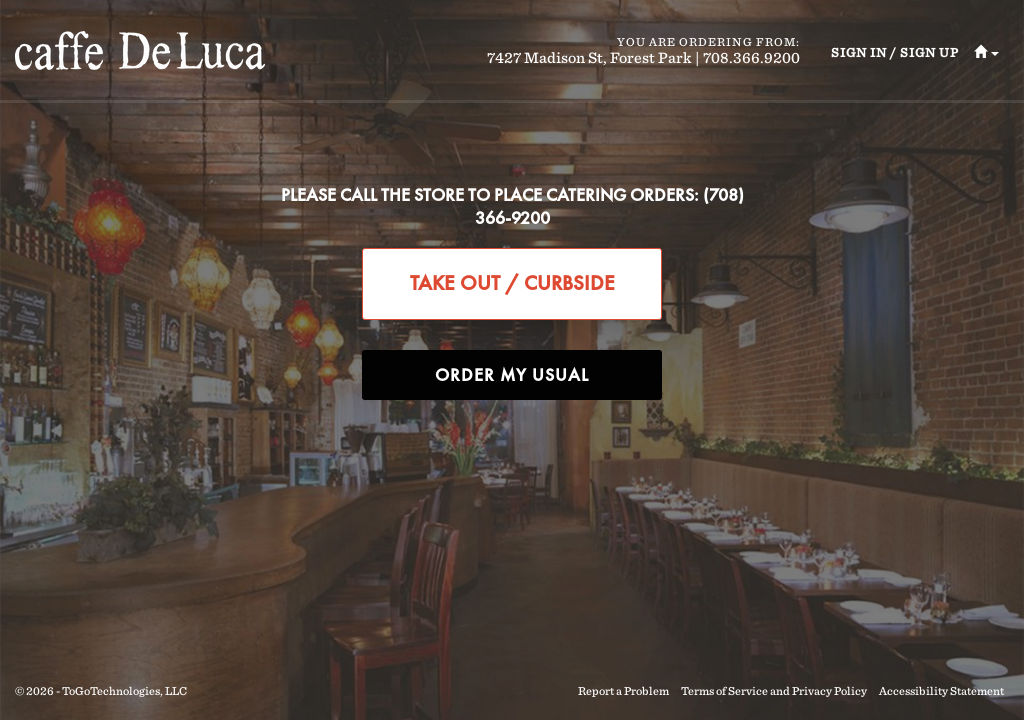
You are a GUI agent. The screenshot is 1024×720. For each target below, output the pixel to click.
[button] (979, 53)
